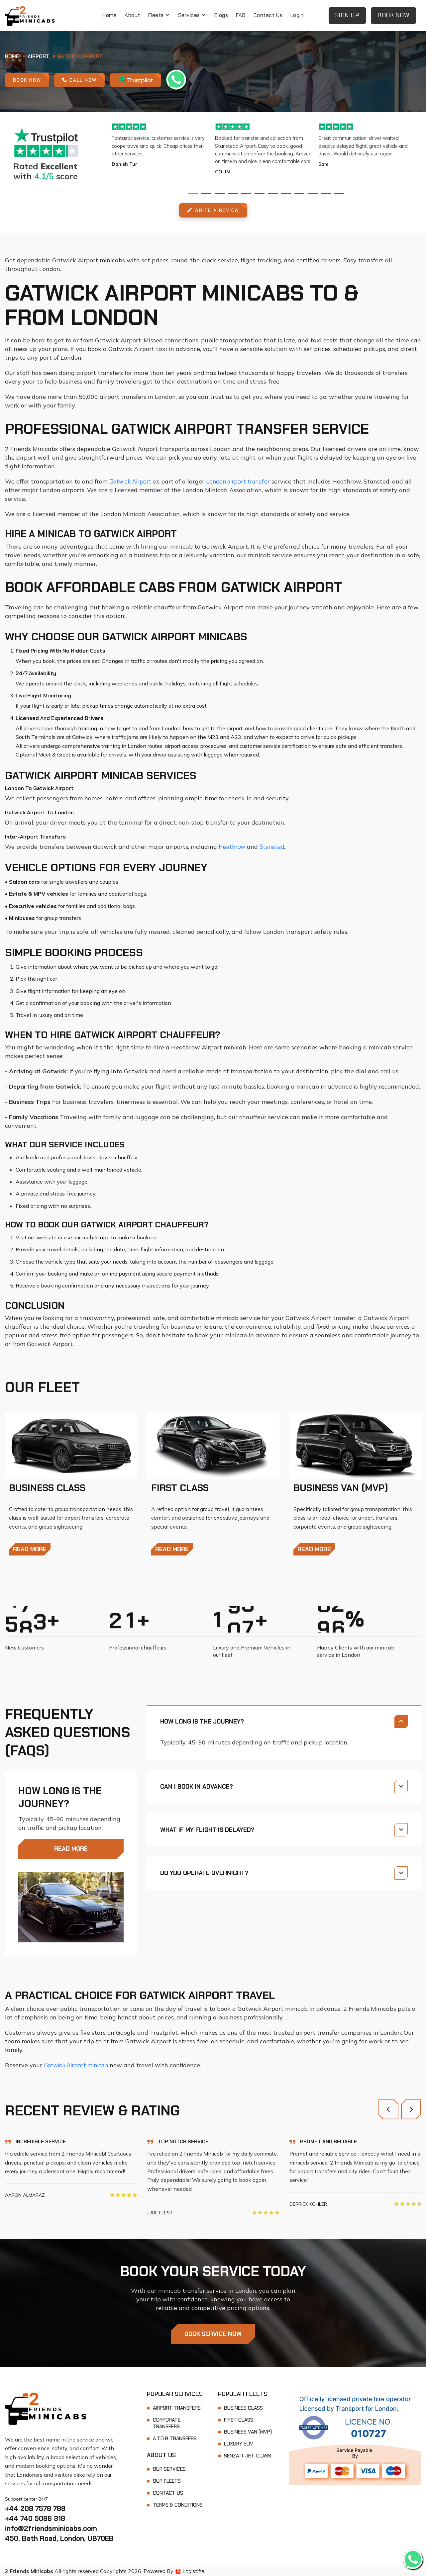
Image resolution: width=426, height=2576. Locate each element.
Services (192, 15)
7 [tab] (273, 193)
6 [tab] (260, 193)
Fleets (159, 15)
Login (297, 15)
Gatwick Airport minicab (76, 2065)
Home (109, 15)
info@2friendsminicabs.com (51, 2528)
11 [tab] (326, 193)
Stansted (272, 847)
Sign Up (347, 15)
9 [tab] (299, 193)
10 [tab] (313, 193)
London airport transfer (238, 482)
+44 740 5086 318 (35, 2518)
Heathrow (232, 847)
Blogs (221, 15)
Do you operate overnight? (204, 1873)
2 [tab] (206, 193)
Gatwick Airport (80, 56)
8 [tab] (286, 193)
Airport (38, 56)
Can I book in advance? (196, 1787)
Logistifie (189, 2571)
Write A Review (213, 210)
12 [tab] (339, 193)
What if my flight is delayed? (207, 1830)
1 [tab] (193, 193)
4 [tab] (233, 193)
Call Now (79, 80)
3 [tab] (220, 193)
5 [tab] (246, 193)
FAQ (241, 15)
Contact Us (268, 15)
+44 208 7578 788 (35, 2508)
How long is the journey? (202, 1722)
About (132, 15)
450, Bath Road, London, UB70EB (59, 2538)
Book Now (393, 15)
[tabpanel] (163, 145)
